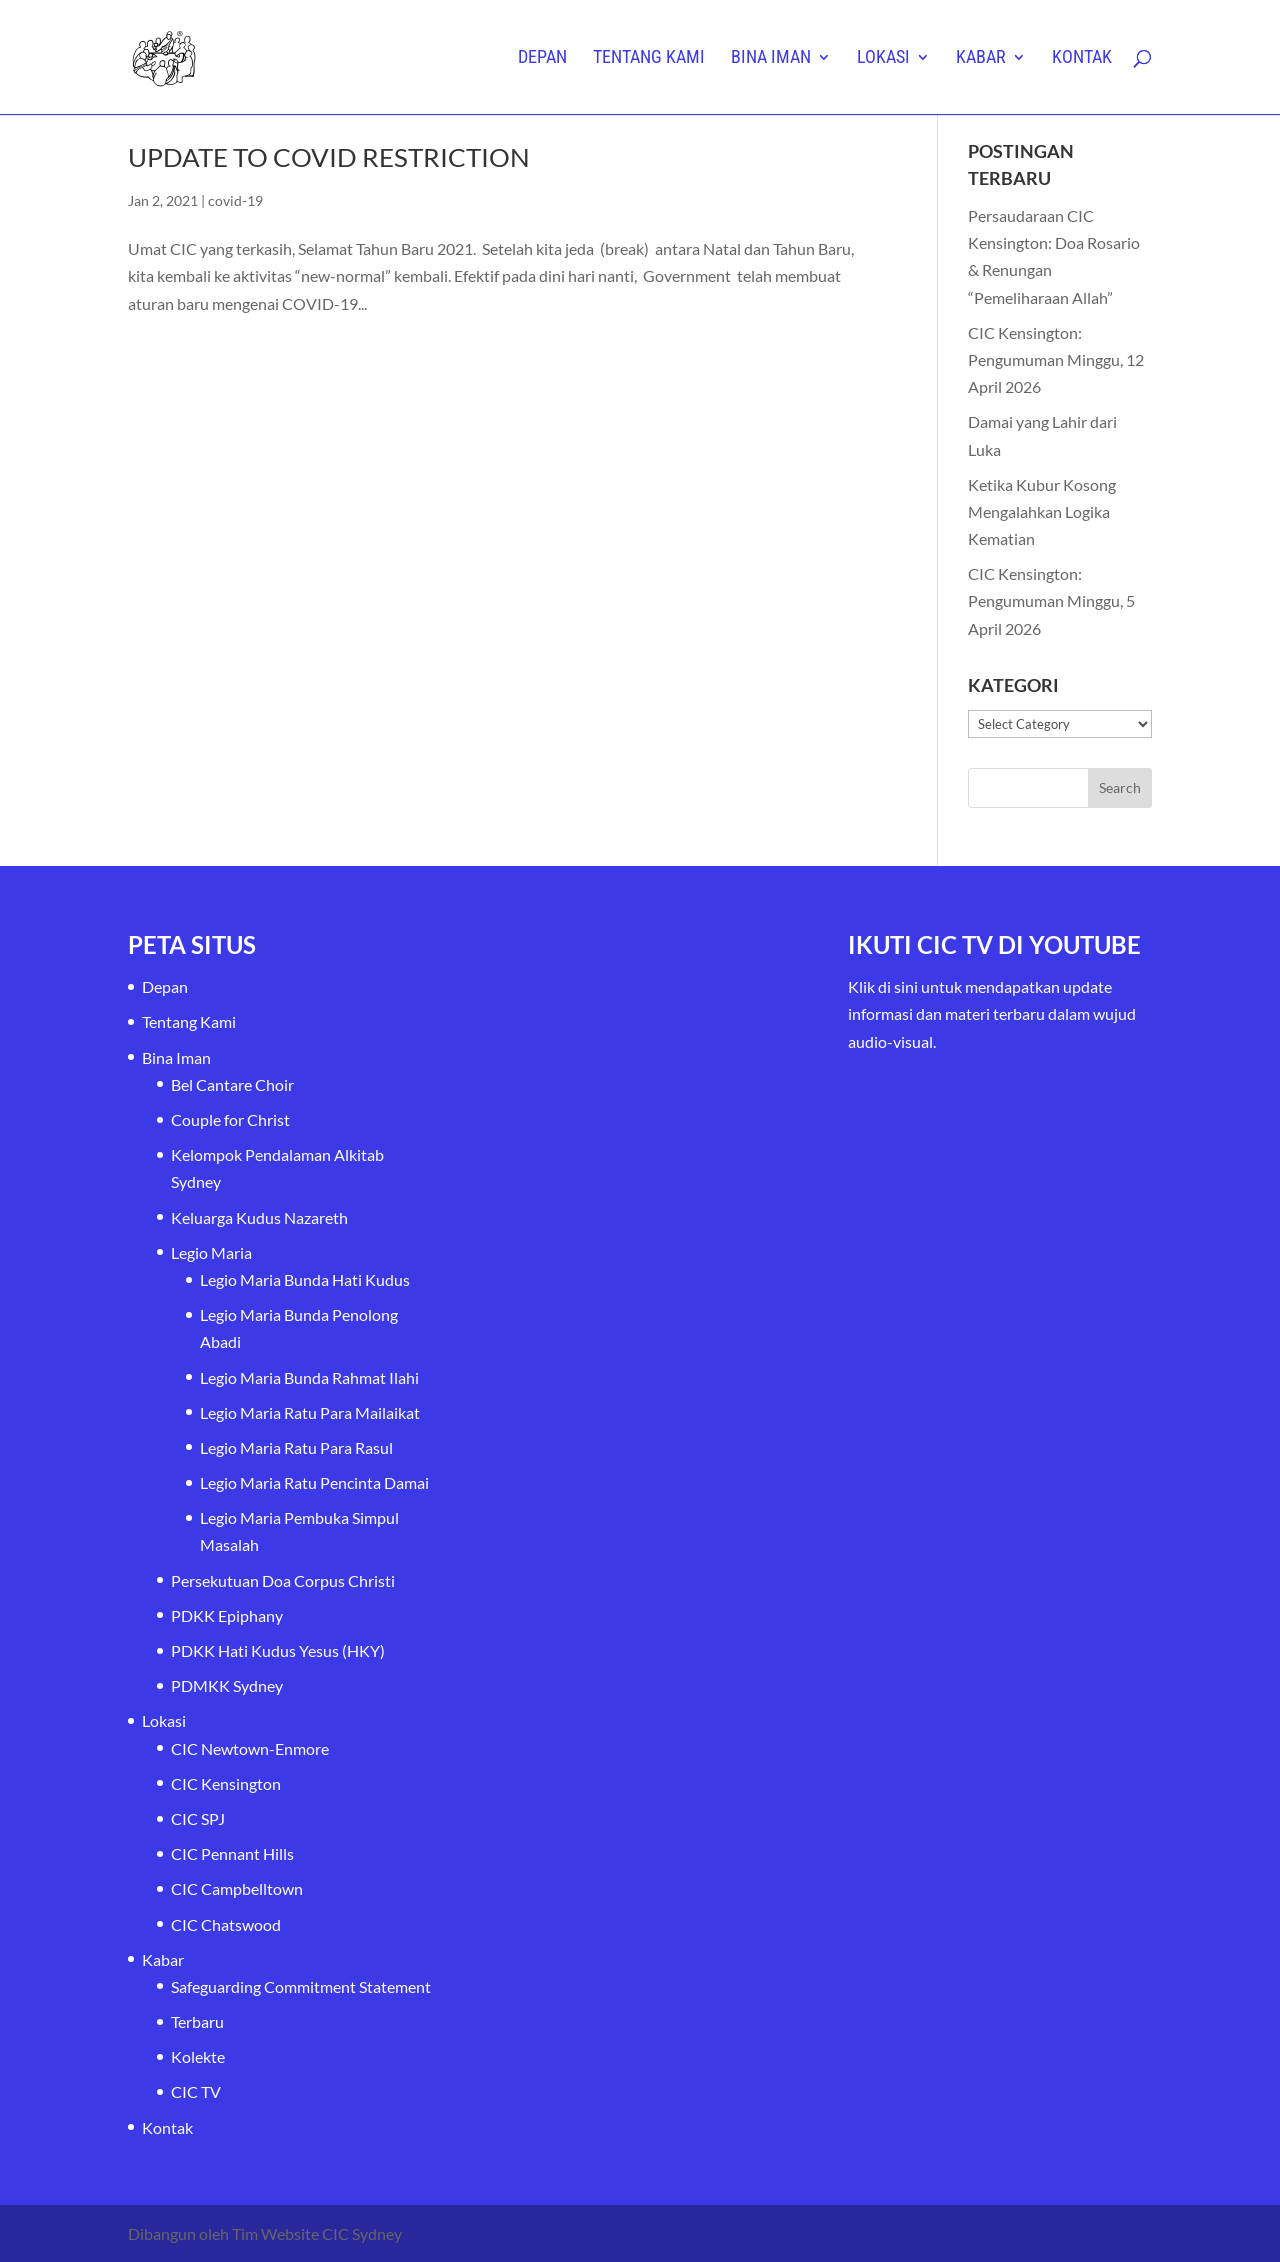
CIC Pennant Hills (232, 1853)
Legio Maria (211, 1252)
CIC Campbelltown (237, 1888)
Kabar (981, 58)
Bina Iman (771, 58)
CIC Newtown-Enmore (250, 1748)
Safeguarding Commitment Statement (301, 1986)
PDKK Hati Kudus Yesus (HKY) (278, 1650)
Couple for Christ (230, 1119)
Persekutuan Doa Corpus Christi (283, 1580)
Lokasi (883, 58)
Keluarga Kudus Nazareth (259, 1217)
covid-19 (235, 200)
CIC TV (196, 2091)
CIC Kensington (226, 1783)
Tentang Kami (649, 58)
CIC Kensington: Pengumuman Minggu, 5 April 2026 (1051, 600)
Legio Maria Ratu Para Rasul (296, 1447)
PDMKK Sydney (227, 1685)
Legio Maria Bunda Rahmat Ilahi (309, 1377)
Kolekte (198, 2056)
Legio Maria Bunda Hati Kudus (305, 1279)
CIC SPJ (198, 1818)
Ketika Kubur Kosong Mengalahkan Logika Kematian (1042, 511)
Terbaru (197, 2021)
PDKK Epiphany (227, 1615)
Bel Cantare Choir (232, 1084)
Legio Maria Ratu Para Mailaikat (310, 1412)
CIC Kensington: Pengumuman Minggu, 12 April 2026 (1056, 359)
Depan (542, 58)
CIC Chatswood (226, 1924)
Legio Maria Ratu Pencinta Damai (314, 1482)
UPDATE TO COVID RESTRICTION (329, 157)
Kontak (1082, 58)
